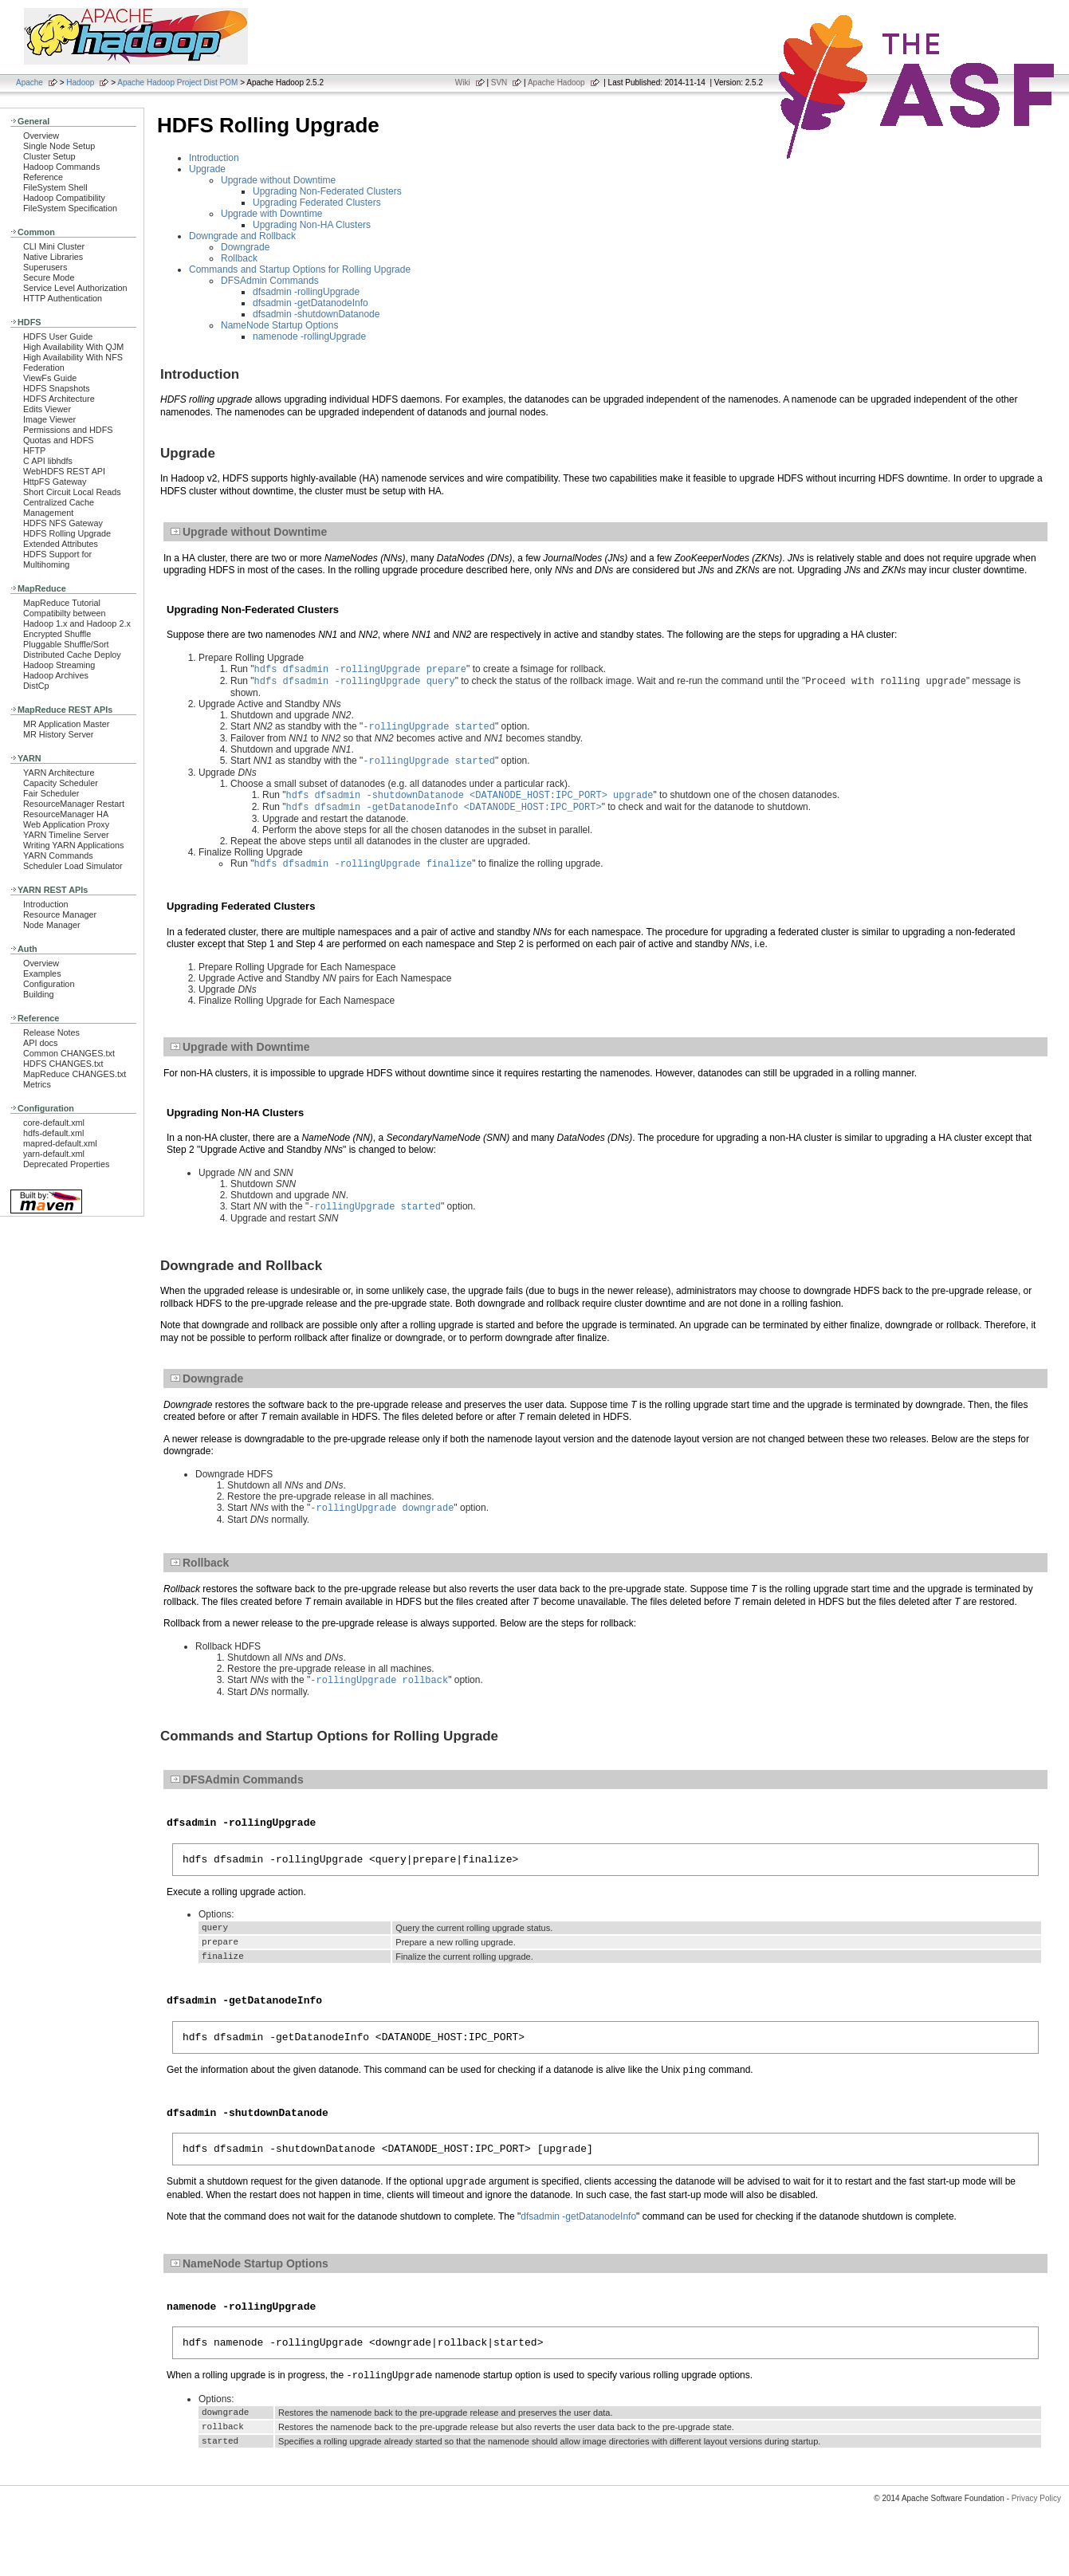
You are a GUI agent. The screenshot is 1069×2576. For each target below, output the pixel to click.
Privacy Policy (1036, 2547)
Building (38, 994)
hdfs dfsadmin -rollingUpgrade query (354, 683)
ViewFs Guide (50, 378)
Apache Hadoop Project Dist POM (177, 82)
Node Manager (52, 925)
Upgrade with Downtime (271, 213)
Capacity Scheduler (60, 783)
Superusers (45, 267)
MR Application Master (66, 724)
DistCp (36, 685)
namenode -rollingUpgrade (309, 336)
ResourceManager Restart (73, 803)
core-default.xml (53, 1122)
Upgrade (207, 169)
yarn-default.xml (53, 1153)
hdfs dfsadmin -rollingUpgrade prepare (360, 670)
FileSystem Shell (55, 187)
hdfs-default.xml (53, 1133)
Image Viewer (49, 419)
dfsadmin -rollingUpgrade (306, 291)
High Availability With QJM (73, 347)
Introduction (46, 904)
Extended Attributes (60, 544)
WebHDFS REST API (64, 471)
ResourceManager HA (65, 814)
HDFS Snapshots (56, 388)
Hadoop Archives (55, 675)
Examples (42, 973)
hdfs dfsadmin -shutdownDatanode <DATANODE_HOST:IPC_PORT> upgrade (470, 802)
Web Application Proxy (66, 824)
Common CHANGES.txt (69, 1053)
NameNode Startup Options (279, 325)
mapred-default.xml (60, 1143)
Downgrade (245, 247)
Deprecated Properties (66, 1164)
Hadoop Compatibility (64, 198)
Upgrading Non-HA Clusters (312, 224)
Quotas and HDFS (58, 440)
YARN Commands (58, 855)
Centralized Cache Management (58, 507)
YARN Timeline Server (66, 835)
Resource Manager (59, 914)
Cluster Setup (49, 156)
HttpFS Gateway (54, 481)
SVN (499, 82)
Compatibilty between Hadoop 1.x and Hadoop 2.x (77, 618)
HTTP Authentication (62, 298)
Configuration (48, 984)
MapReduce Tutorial (61, 603)
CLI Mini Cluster (53, 246)
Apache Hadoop (556, 82)
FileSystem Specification (70, 208)
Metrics (37, 1084)
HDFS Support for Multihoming (57, 559)
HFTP (34, 450)
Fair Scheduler (51, 793)
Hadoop (80, 82)
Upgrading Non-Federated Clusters (327, 191)
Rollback (239, 258)
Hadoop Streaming (59, 665)
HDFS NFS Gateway (63, 523)
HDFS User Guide (57, 336)
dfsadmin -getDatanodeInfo (310, 303)
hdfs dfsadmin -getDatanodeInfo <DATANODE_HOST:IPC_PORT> (444, 816)
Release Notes (51, 1032)
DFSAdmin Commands (270, 280)
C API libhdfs (48, 461)
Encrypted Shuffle (57, 634)
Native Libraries (53, 257)
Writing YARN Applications (73, 845)
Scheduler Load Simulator (73, 866)
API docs (40, 1043)
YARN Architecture (58, 772)
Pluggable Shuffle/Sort (66, 644)
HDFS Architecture (59, 398)
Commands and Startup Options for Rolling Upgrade (300, 269)
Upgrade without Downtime (278, 180)
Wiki (462, 82)
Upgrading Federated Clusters (317, 202)
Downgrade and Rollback (242, 236)
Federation (44, 367)
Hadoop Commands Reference (61, 172)
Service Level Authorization (75, 288)
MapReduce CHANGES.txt (74, 1074)
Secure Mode (48, 277)
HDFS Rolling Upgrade (67, 533)
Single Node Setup (59, 146)
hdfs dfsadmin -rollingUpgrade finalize (363, 874)
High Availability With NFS (73, 357)
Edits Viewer (47, 409)
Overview (41, 135)
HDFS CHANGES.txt (63, 1063)
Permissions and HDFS (68, 430)
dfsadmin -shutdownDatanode (316, 314)
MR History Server (58, 734)
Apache (29, 82)
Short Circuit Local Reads (72, 492)
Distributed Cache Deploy (72, 654)
